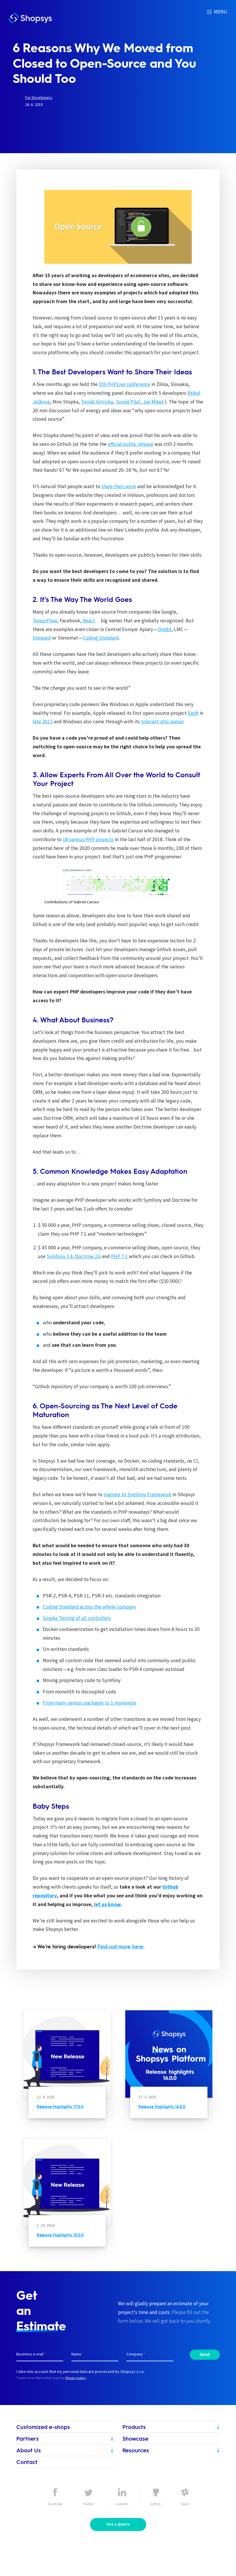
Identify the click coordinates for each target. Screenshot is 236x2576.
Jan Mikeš (153, 402)
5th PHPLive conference (124, 384)
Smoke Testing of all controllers (77, 1618)
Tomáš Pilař (128, 402)
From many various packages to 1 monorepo (89, 1703)
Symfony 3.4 (60, 1256)
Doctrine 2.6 (88, 1256)
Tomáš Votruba (97, 402)
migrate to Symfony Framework (137, 1494)
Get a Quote (118, 2524)
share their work (118, 486)
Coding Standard (101, 638)
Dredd (164, 629)
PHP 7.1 (119, 1256)
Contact (27, 2461)
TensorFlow (45, 620)
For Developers (38, 97)
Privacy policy (76, 2378)
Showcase (135, 2438)
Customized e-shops (43, 2426)
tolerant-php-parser (162, 721)
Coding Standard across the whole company (89, 1607)
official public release (130, 444)
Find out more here (120, 1946)
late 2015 (43, 721)
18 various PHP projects (88, 839)
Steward (42, 638)
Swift (193, 713)
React (89, 620)
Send (204, 2354)
